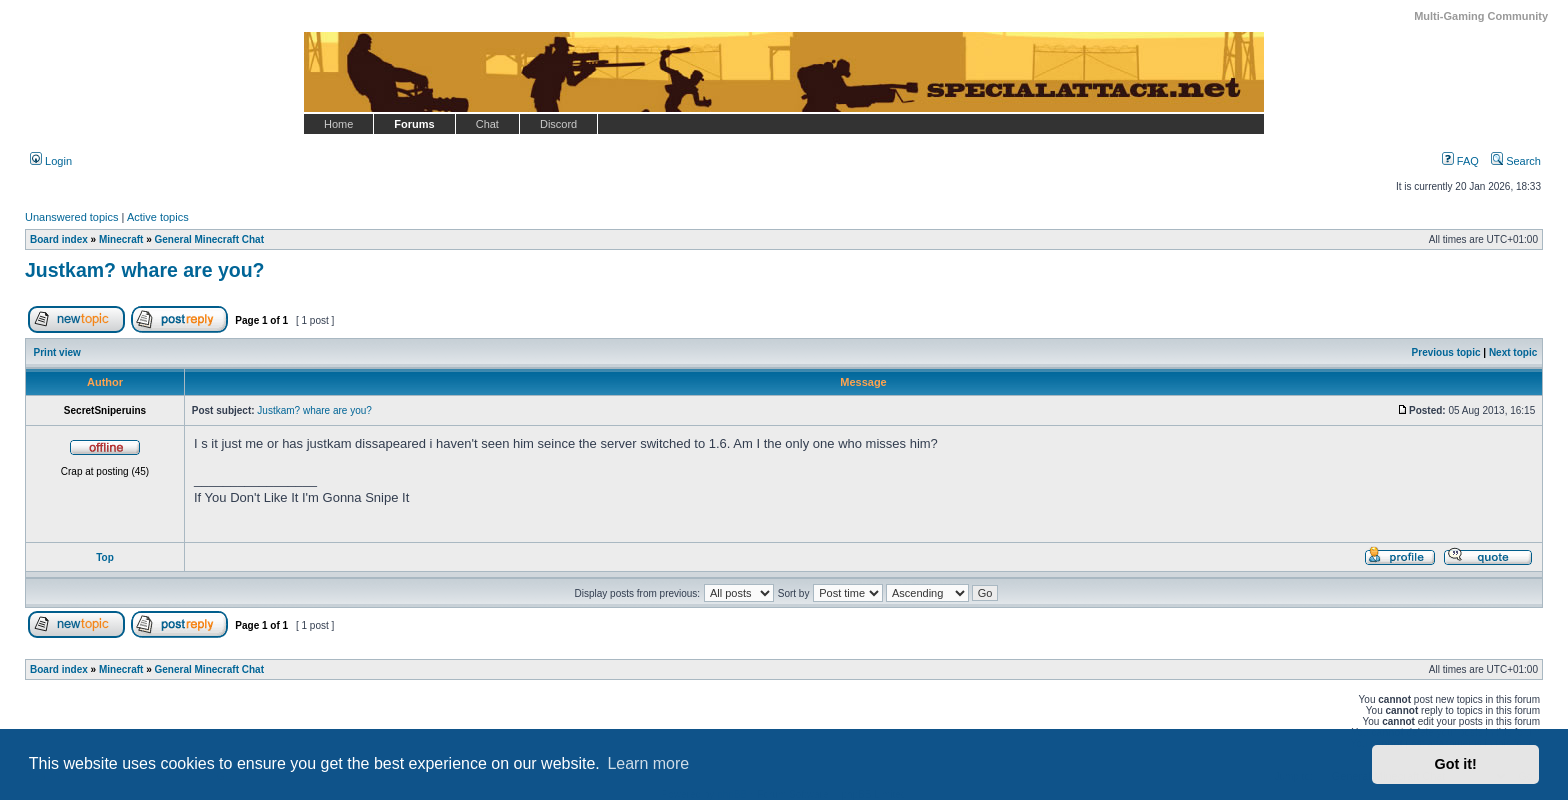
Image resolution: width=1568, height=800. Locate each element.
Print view (57, 352)
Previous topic (1446, 352)
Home (338, 124)
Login (51, 161)
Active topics (158, 217)
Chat (487, 124)
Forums (414, 124)
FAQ (1460, 161)
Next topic (1513, 352)
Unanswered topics (72, 217)
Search (1516, 161)
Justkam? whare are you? (145, 270)
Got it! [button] (1456, 764)
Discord (558, 124)
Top (105, 557)
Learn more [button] (648, 763)
